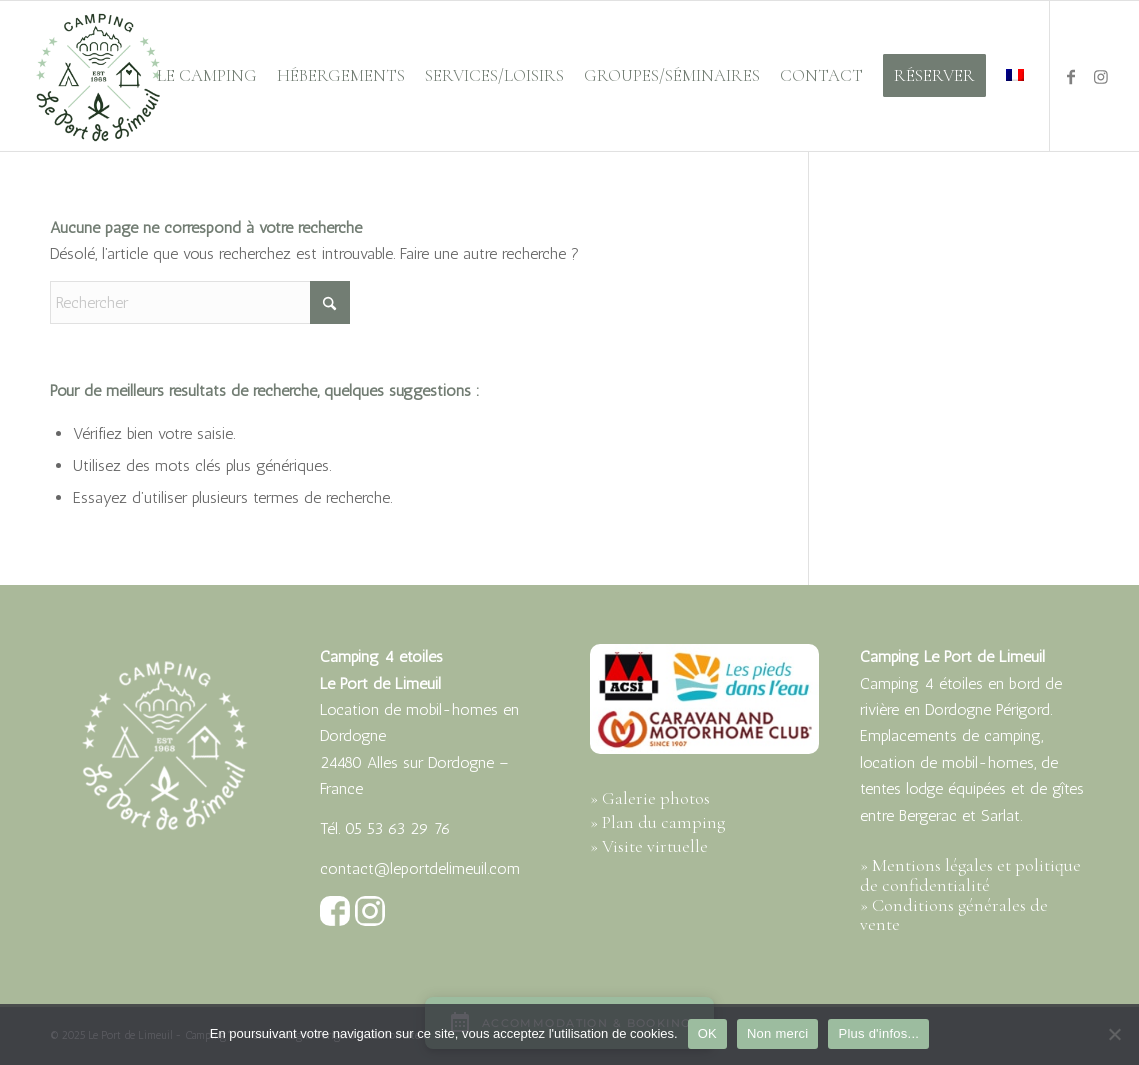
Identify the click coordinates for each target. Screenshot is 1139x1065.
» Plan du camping (657, 822)
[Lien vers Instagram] (1101, 75)
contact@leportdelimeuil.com (420, 868)
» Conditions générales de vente (954, 915)
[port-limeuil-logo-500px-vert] (98, 76)
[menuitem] (207, 76)
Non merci (778, 1033)
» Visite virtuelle (649, 846)
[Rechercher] (200, 302)
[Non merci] (1114, 1034)
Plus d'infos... (878, 1033)
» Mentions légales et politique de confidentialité (970, 875)
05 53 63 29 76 (398, 828)
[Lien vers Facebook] (1071, 75)
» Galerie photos (650, 798)
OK (707, 1033)
